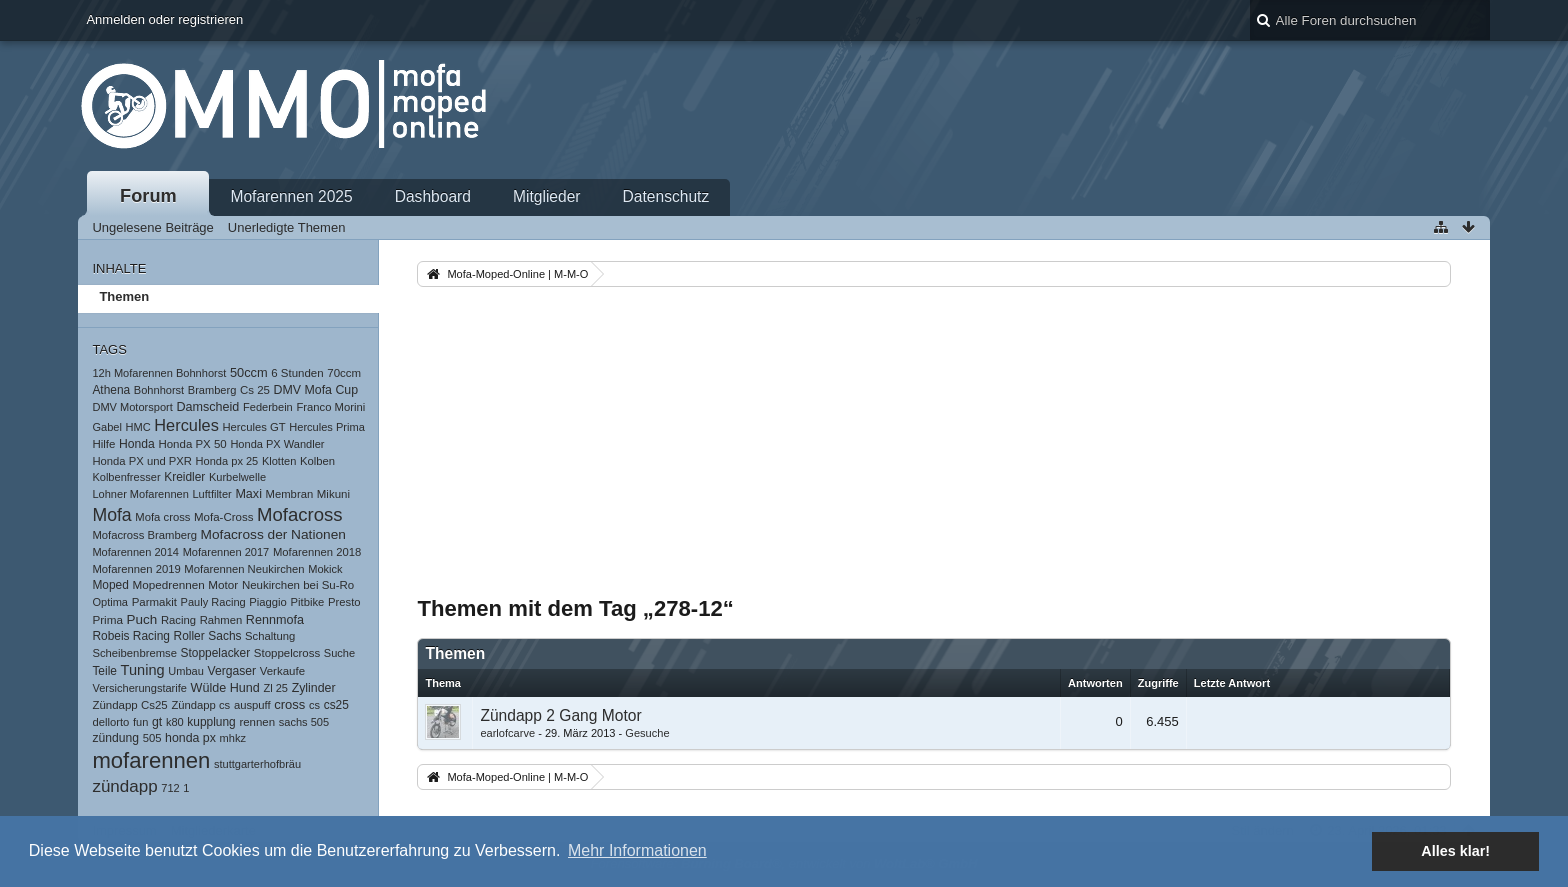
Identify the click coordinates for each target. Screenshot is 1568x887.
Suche (339, 653)
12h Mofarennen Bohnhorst (159, 373)
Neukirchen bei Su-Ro (298, 585)
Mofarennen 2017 (226, 552)
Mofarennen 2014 (135, 552)
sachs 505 (304, 722)
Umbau (186, 671)
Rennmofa (275, 620)
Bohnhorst (159, 390)
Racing (178, 620)
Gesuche (647, 733)
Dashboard (433, 196)
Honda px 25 (227, 461)
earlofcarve (507, 733)
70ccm (344, 373)
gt (157, 722)
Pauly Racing (213, 602)
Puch (142, 619)
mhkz (233, 738)
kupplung (211, 722)
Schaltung (270, 636)
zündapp (124, 786)
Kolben (317, 461)
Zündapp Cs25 (129, 705)
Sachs (224, 636)
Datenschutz (666, 196)
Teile (104, 671)
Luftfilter (211, 494)
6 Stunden (297, 373)
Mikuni (333, 494)
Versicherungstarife (139, 688)
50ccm (249, 372)
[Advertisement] (934, 441)
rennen (257, 722)
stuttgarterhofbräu (257, 764)
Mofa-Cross (223, 517)
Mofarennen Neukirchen (244, 569)
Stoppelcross (287, 653)
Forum (148, 196)
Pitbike (308, 602)
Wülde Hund (225, 688)
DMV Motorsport (132, 407)
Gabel (106, 427)
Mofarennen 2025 (291, 196)
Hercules (186, 425)
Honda (137, 444)
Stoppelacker (216, 653)
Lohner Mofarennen (140, 494)
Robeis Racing (131, 636)
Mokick (325, 569)
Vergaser (231, 671)
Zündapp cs (200, 705)
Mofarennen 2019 (136, 569)
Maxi (248, 494)
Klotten (279, 461)
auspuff (252, 705)
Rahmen (221, 620)
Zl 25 (275, 688)
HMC (138, 427)
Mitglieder (547, 196)
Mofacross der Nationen (273, 534)
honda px (190, 738)
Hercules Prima (327, 427)
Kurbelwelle (237, 477)
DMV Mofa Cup (316, 390)
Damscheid (207, 407)
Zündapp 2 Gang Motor (560, 715)
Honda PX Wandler (277, 444)
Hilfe (103, 444)
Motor (223, 584)
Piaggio (268, 602)
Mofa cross (162, 517)
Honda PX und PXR (142, 461)
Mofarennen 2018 (317, 552)
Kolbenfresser (126, 477)
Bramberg (212, 390)
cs (314, 705)
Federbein (268, 407)
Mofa (111, 515)
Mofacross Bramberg (144, 535)
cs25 (336, 705)
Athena (111, 390)
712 (170, 788)
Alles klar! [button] (1455, 851)
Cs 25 (255, 390)
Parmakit (154, 602)
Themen (124, 296)
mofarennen (151, 760)
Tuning (143, 670)
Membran (290, 494)
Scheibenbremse (134, 653)
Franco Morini (330, 407)
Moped (110, 585)
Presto (344, 602)
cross (289, 704)
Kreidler (184, 477)
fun (140, 722)
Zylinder (314, 688)
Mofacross (300, 514)
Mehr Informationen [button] (637, 850)
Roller (189, 636)
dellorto (110, 722)
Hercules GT (253, 427)
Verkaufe (282, 671)
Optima (110, 602)
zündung (115, 738)
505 (152, 738)
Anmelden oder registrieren (164, 19)
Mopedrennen (168, 584)
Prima (107, 619)
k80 (175, 722)
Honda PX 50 (192, 444)
